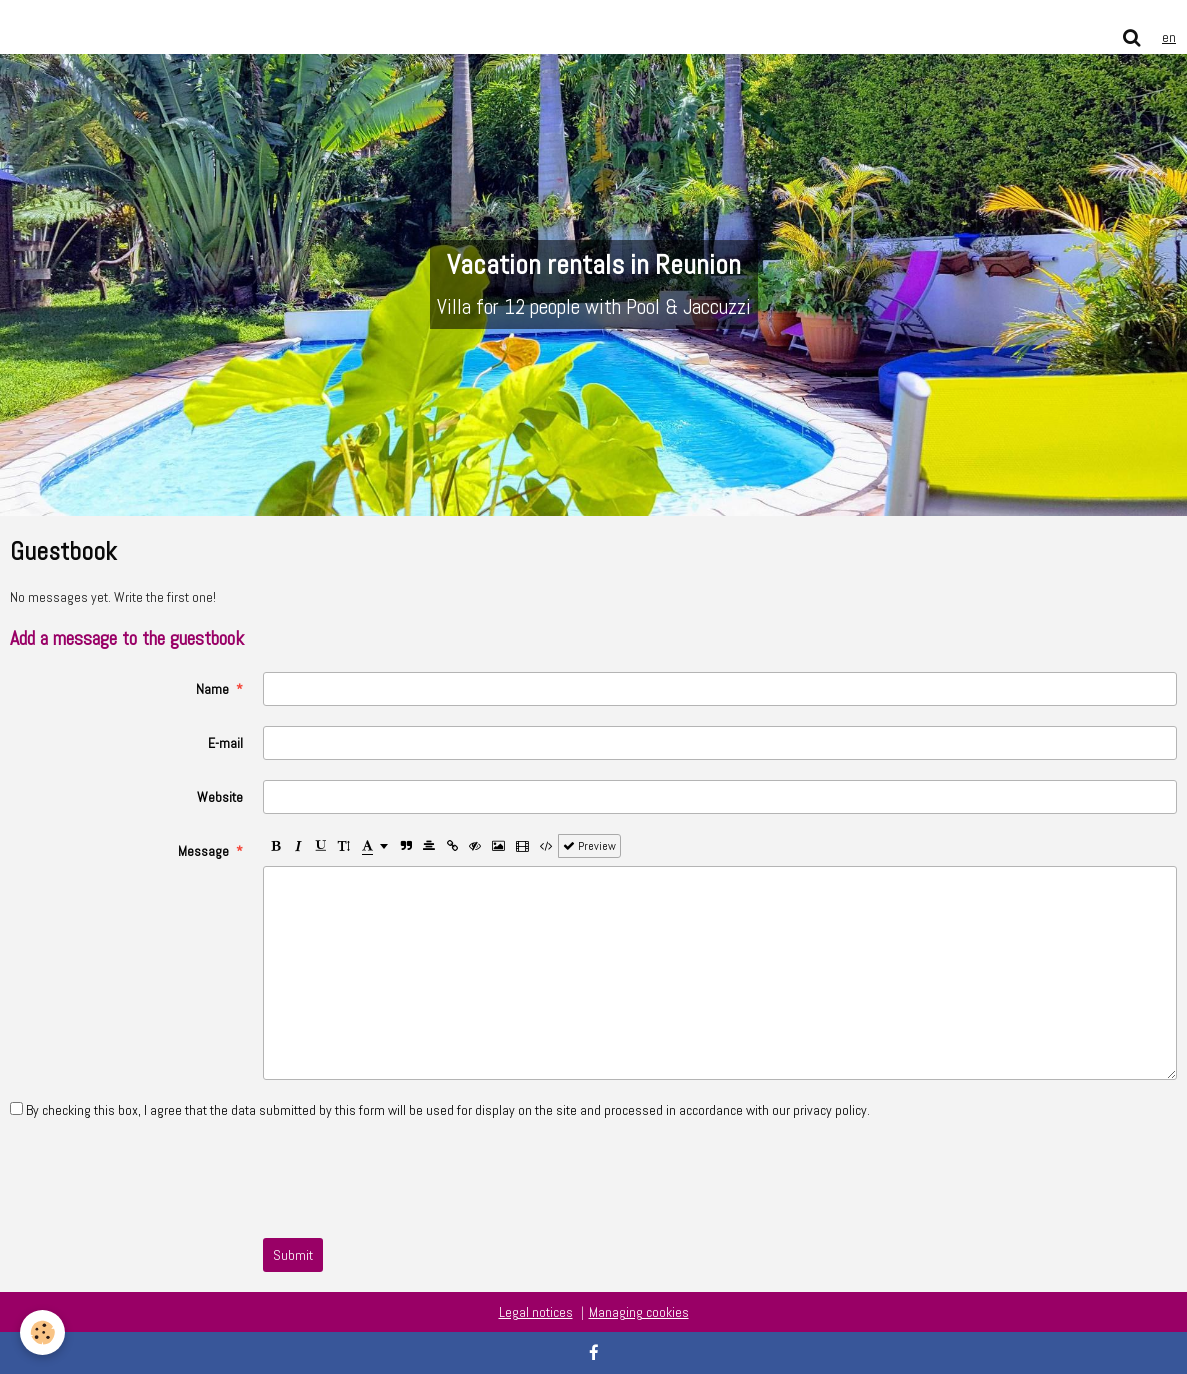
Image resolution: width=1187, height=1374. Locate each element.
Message (203, 851)
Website (220, 797)
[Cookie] (42, 1332)
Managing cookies (639, 1312)
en (1169, 37)
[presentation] (415, 1179)
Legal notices (536, 1312)
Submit (293, 1255)
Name (212, 689)
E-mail (225, 743)
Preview (589, 846)
